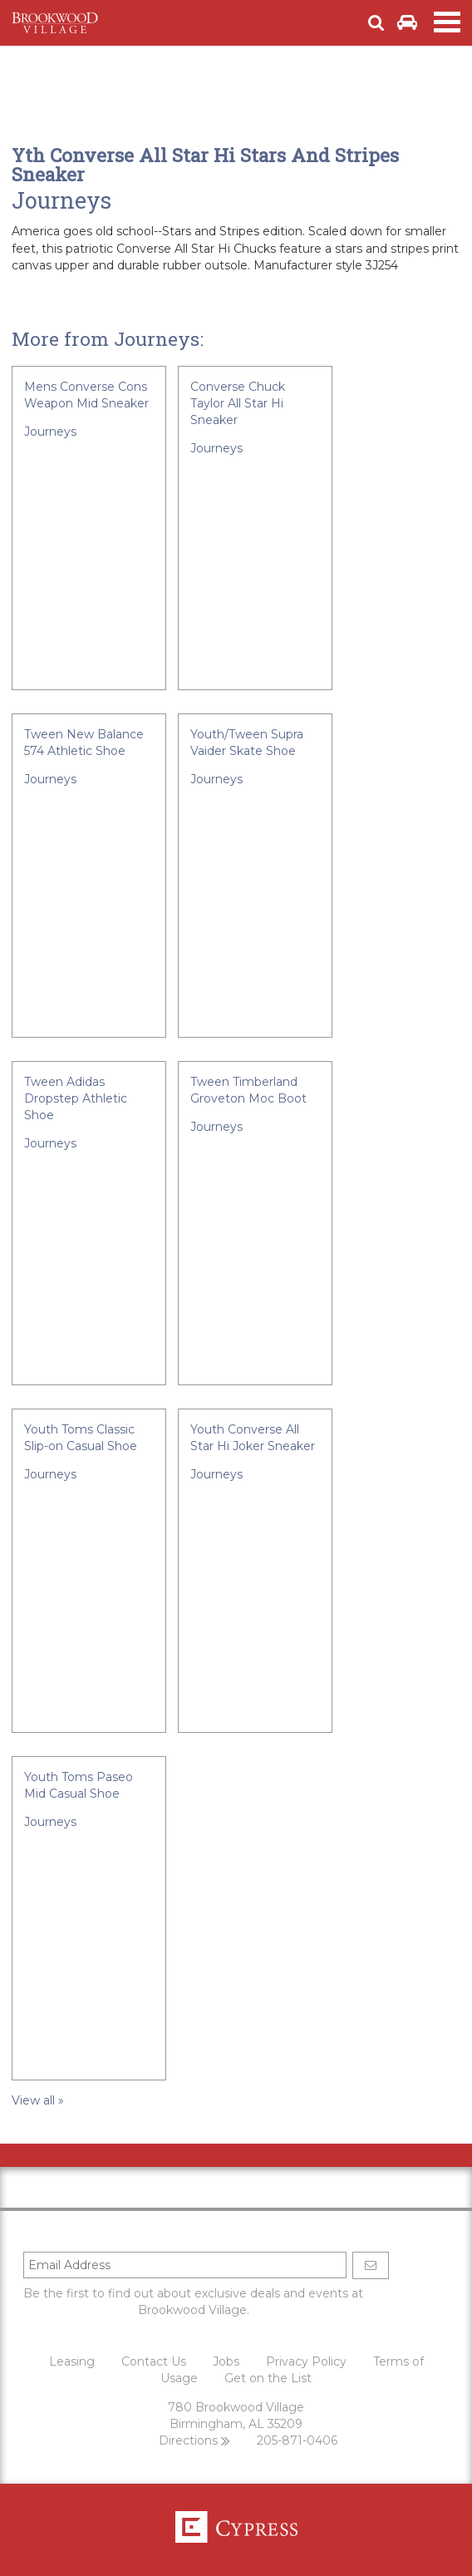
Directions (194, 2440)
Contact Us (153, 2361)
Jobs (226, 2361)
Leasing (72, 2361)
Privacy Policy (306, 2361)
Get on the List (268, 2378)
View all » (38, 2100)
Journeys (61, 200)
